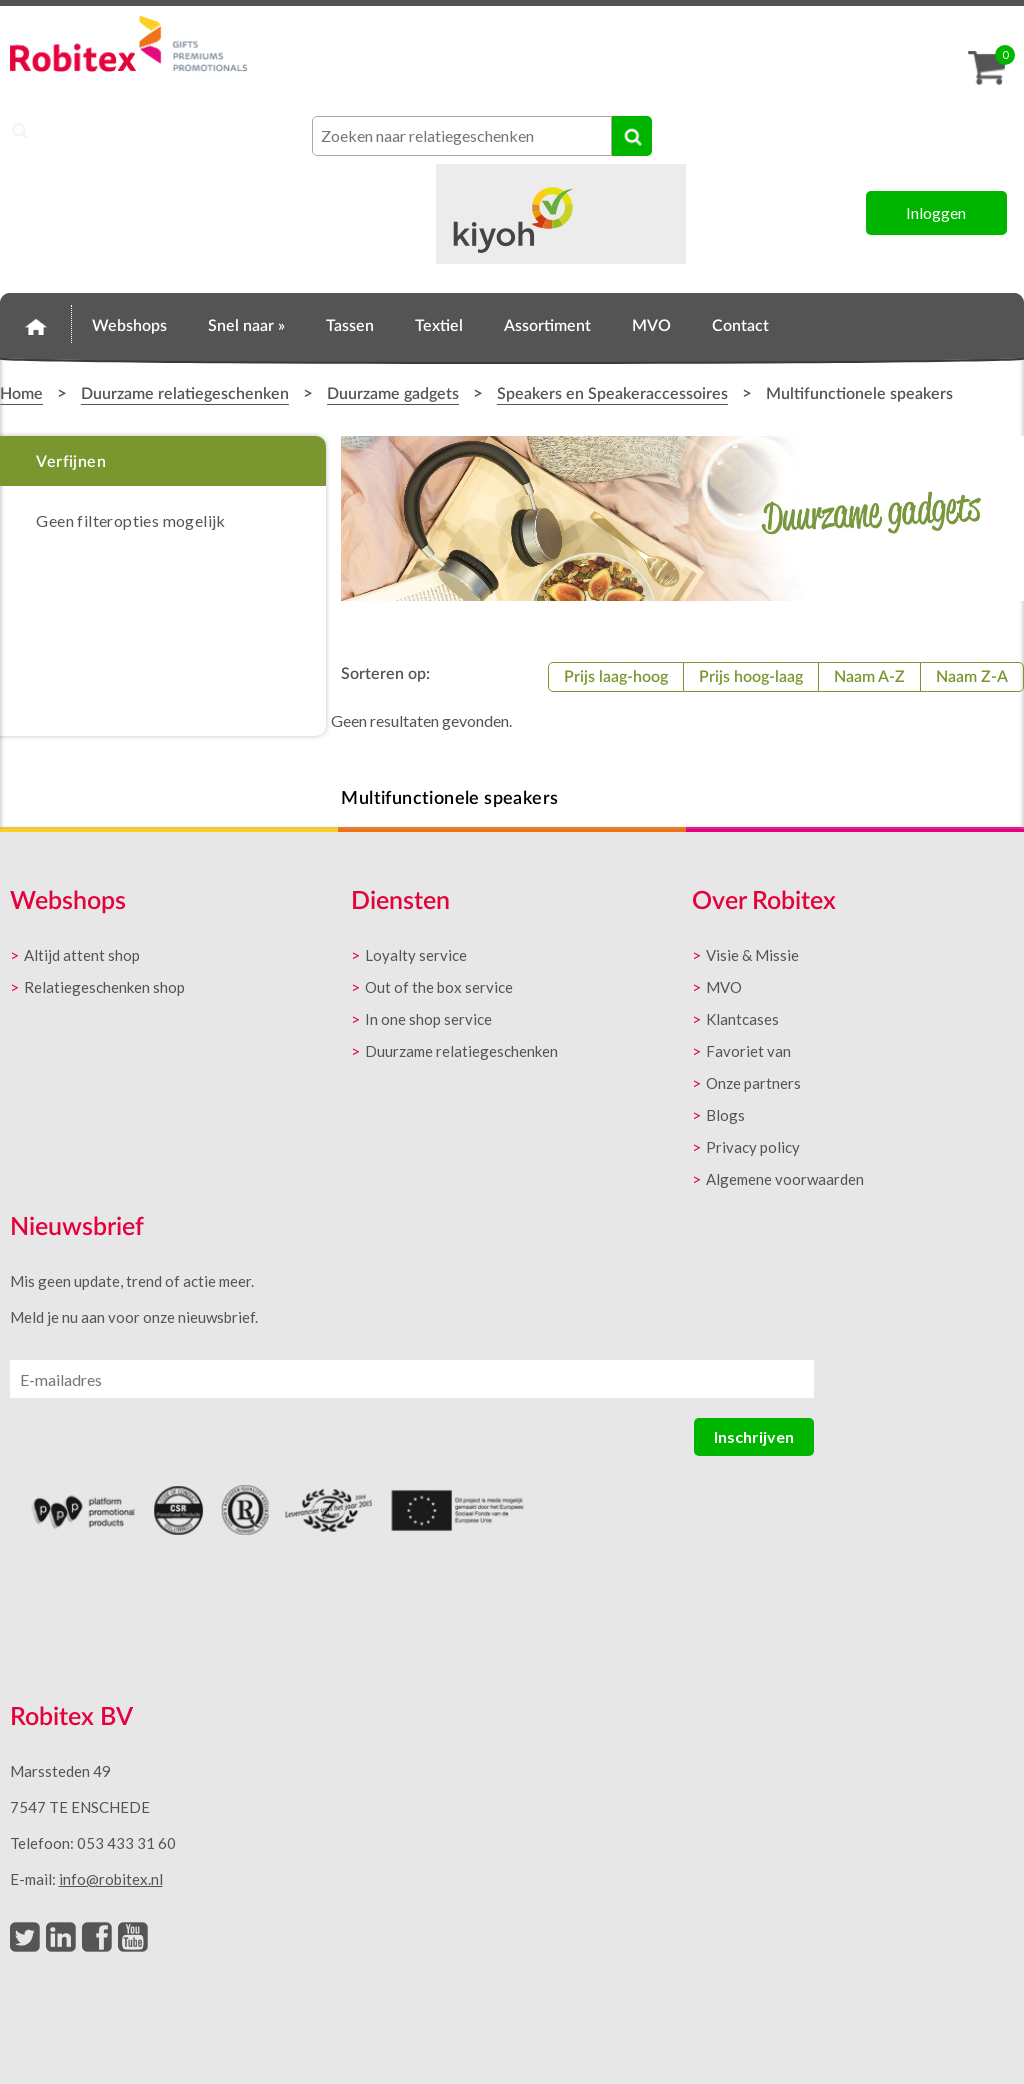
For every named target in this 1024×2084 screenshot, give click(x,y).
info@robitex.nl (111, 1879)
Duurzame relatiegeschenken (185, 394)
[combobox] (462, 136)
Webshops (129, 326)
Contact (740, 326)
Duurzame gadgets (393, 394)
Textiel (439, 326)
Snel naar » (246, 326)
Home (36, 323)
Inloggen (936, 212)
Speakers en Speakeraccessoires (612, 394)
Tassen (350, 326)
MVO (651, 326)
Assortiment (547, 326)
